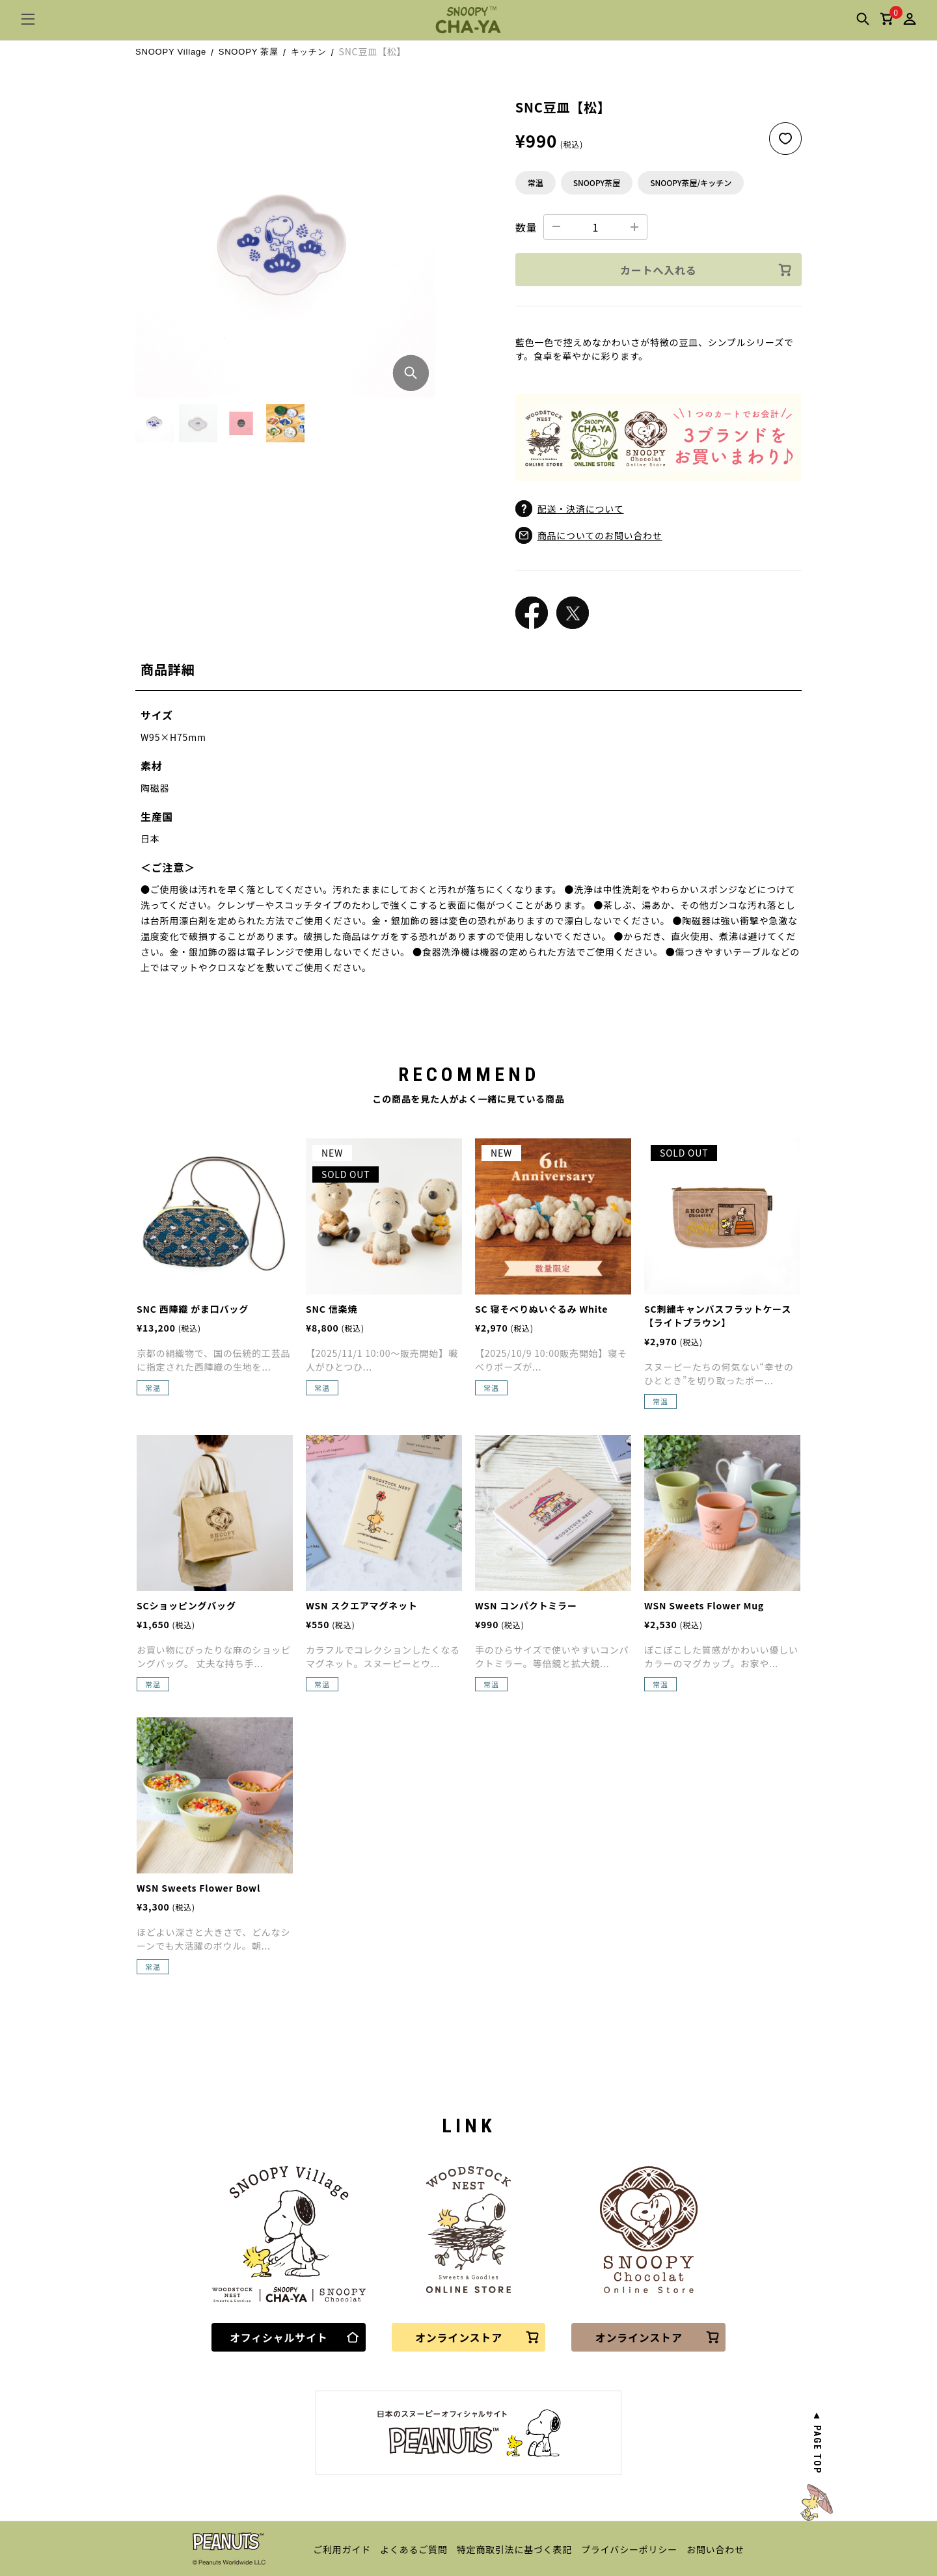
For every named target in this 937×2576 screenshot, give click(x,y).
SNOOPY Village (170, 52)
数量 (526, 227)
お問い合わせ (715, 2549)
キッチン (309, 52)
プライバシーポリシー (629, 2549)
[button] (154, 423)
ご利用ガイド (342, 2549)
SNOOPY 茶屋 (248, 52)
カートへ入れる (705, 270)
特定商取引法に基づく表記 (515, 2549)
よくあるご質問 (414, 2549)
